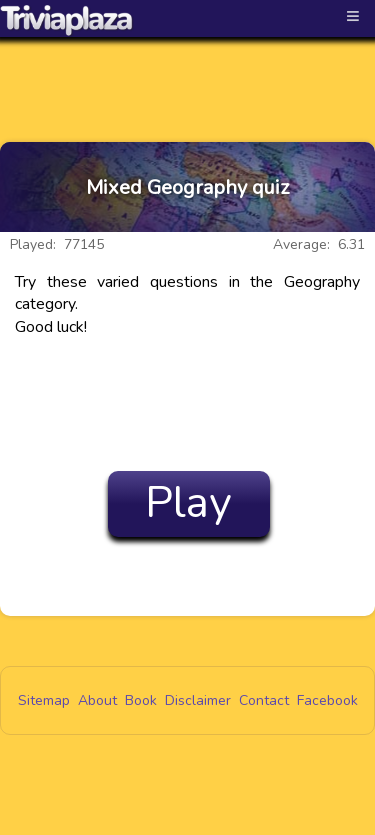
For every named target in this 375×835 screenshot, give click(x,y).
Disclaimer (198, 700)
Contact (264, 700)
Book (141, 700)
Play (188, 503)
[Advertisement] (188, 72)
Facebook (327, 700)
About (97, 700)
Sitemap (44, 700)
